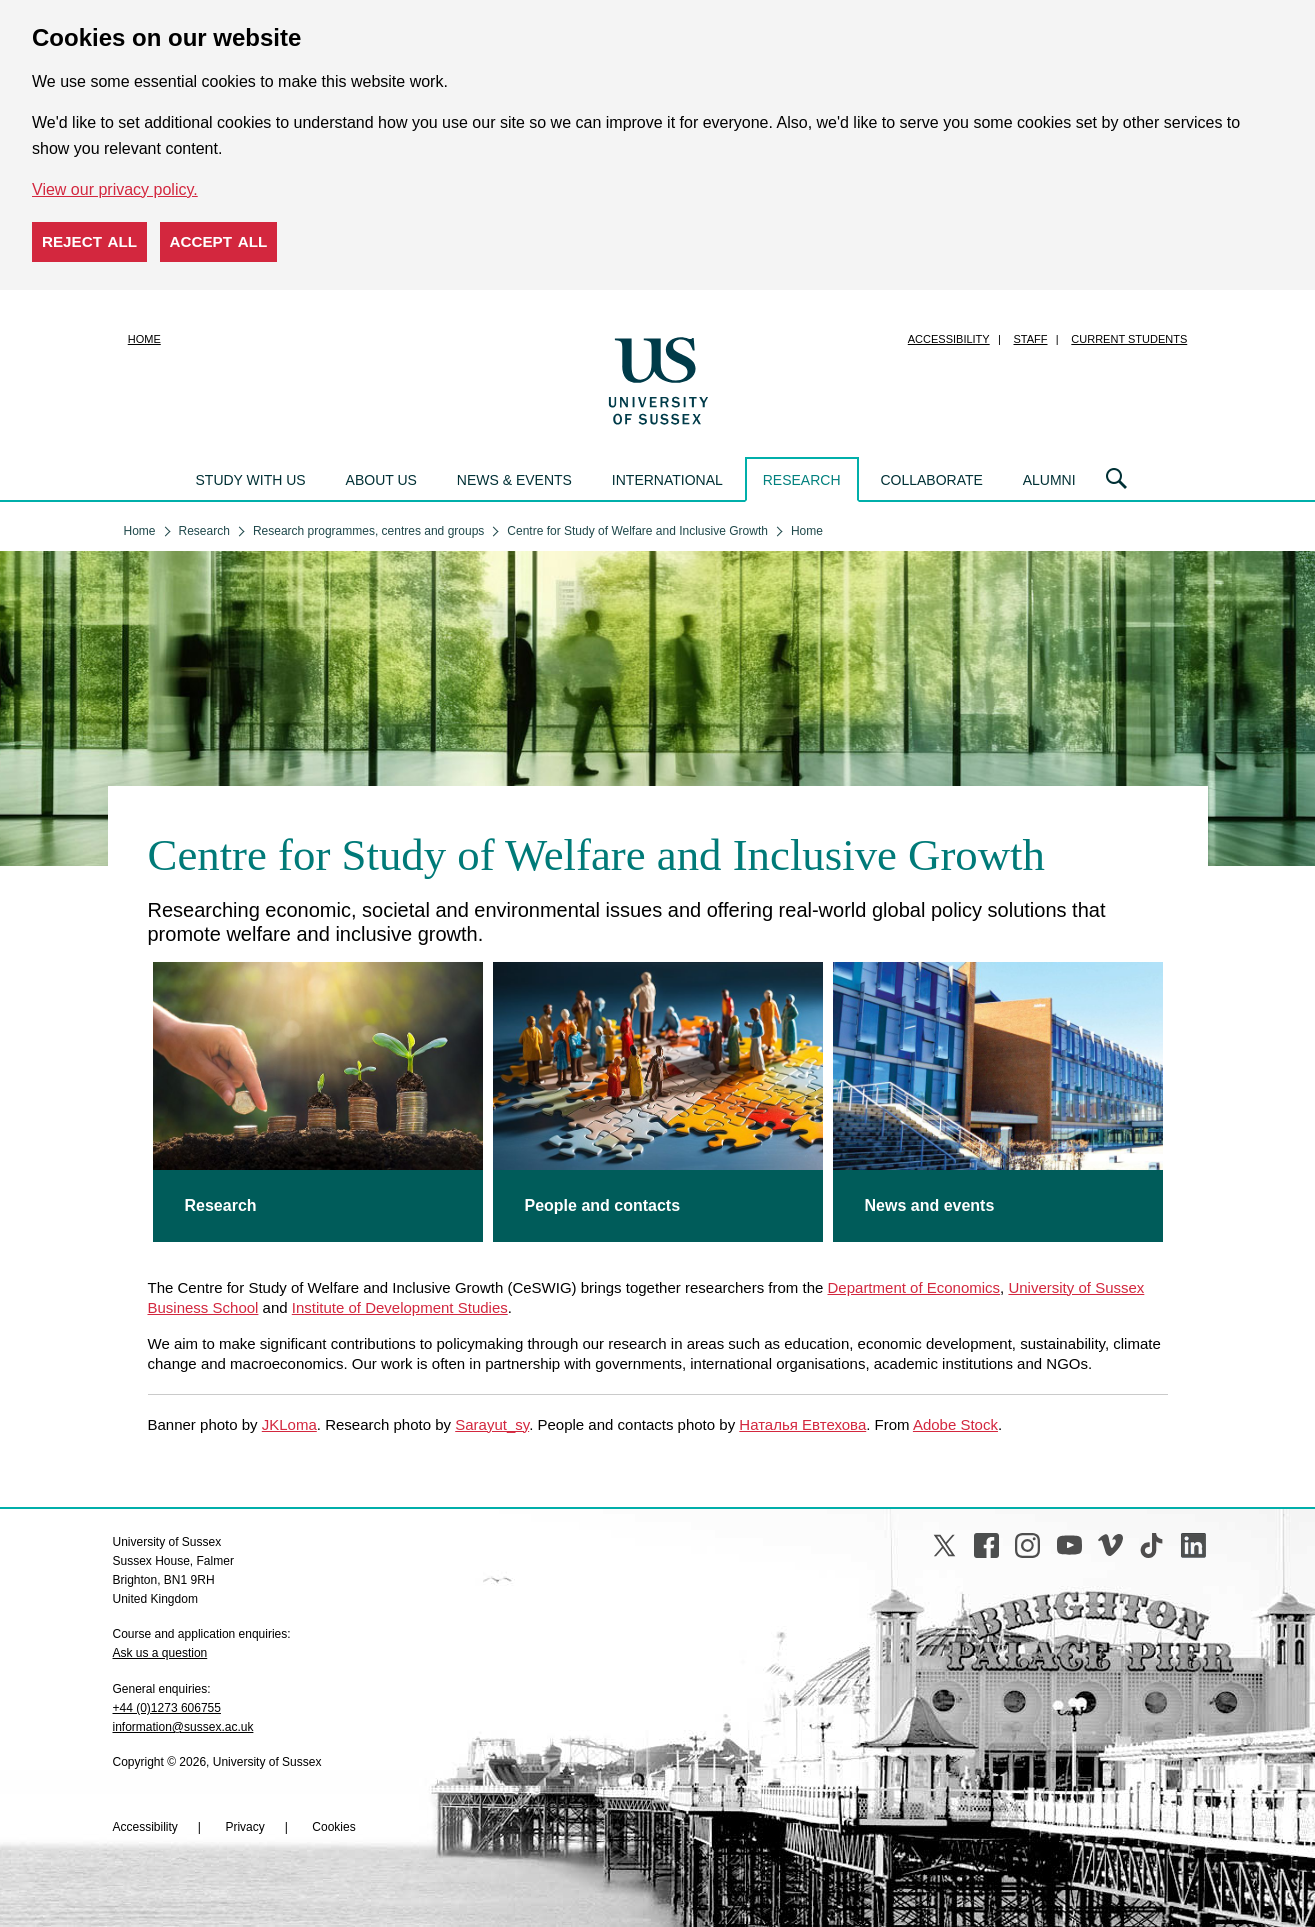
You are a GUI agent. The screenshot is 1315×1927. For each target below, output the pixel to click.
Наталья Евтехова (802, 1424)
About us (381, 480)
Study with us (251, 480)
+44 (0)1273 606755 (167, 1708)
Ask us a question (160, 1653)
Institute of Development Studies (400, 1307)
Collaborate (931, 480)
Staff (1031, 339)
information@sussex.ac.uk (183, 1727)
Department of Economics (914, 1287)
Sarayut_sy (492, 1424)
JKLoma (289, 1424)
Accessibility (949, 339)
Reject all (89, 241)
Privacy (244, 1827)
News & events (514, 480)
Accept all (219, 241)
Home (144, 339)
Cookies (333, 1827)
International (667, 480)
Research (802, 480)
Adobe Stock (955, 1424)
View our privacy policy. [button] (115, 189)
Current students (1129, 339)
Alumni (1049, 480)
